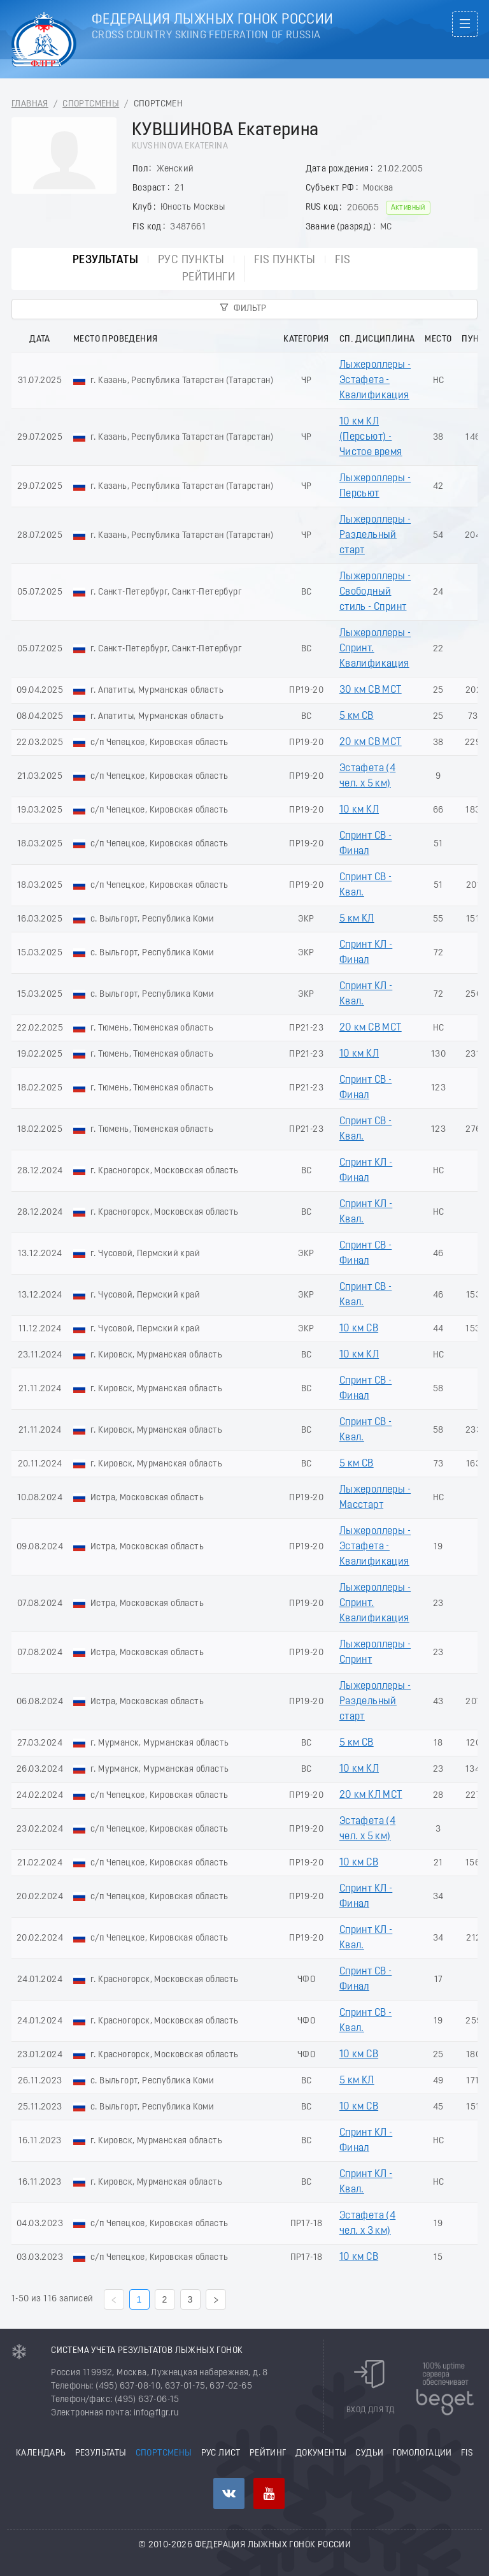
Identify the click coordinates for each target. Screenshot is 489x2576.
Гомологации (421, 2453)
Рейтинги (208, 277)
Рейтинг (268, 2453)
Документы (321, 2453)
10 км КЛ (359, 810)
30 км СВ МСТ (370, 690)
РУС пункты (191, 260)
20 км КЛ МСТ (370, 1795)
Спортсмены (90, 104)
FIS (342, 260)
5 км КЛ (356, 919)
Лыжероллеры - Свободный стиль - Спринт (375, 592)
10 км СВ (358, 1329)
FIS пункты (284, 260)
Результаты (105, 260)
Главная (29, 104)
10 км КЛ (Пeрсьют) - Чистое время (370, 437)
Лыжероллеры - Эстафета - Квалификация (375, 380)
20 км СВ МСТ (370, 742)
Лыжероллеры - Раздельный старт (375, 535)
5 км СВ (356, 716)
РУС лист (221, 2453)
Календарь (41, 2453)
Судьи (369, 2453)
